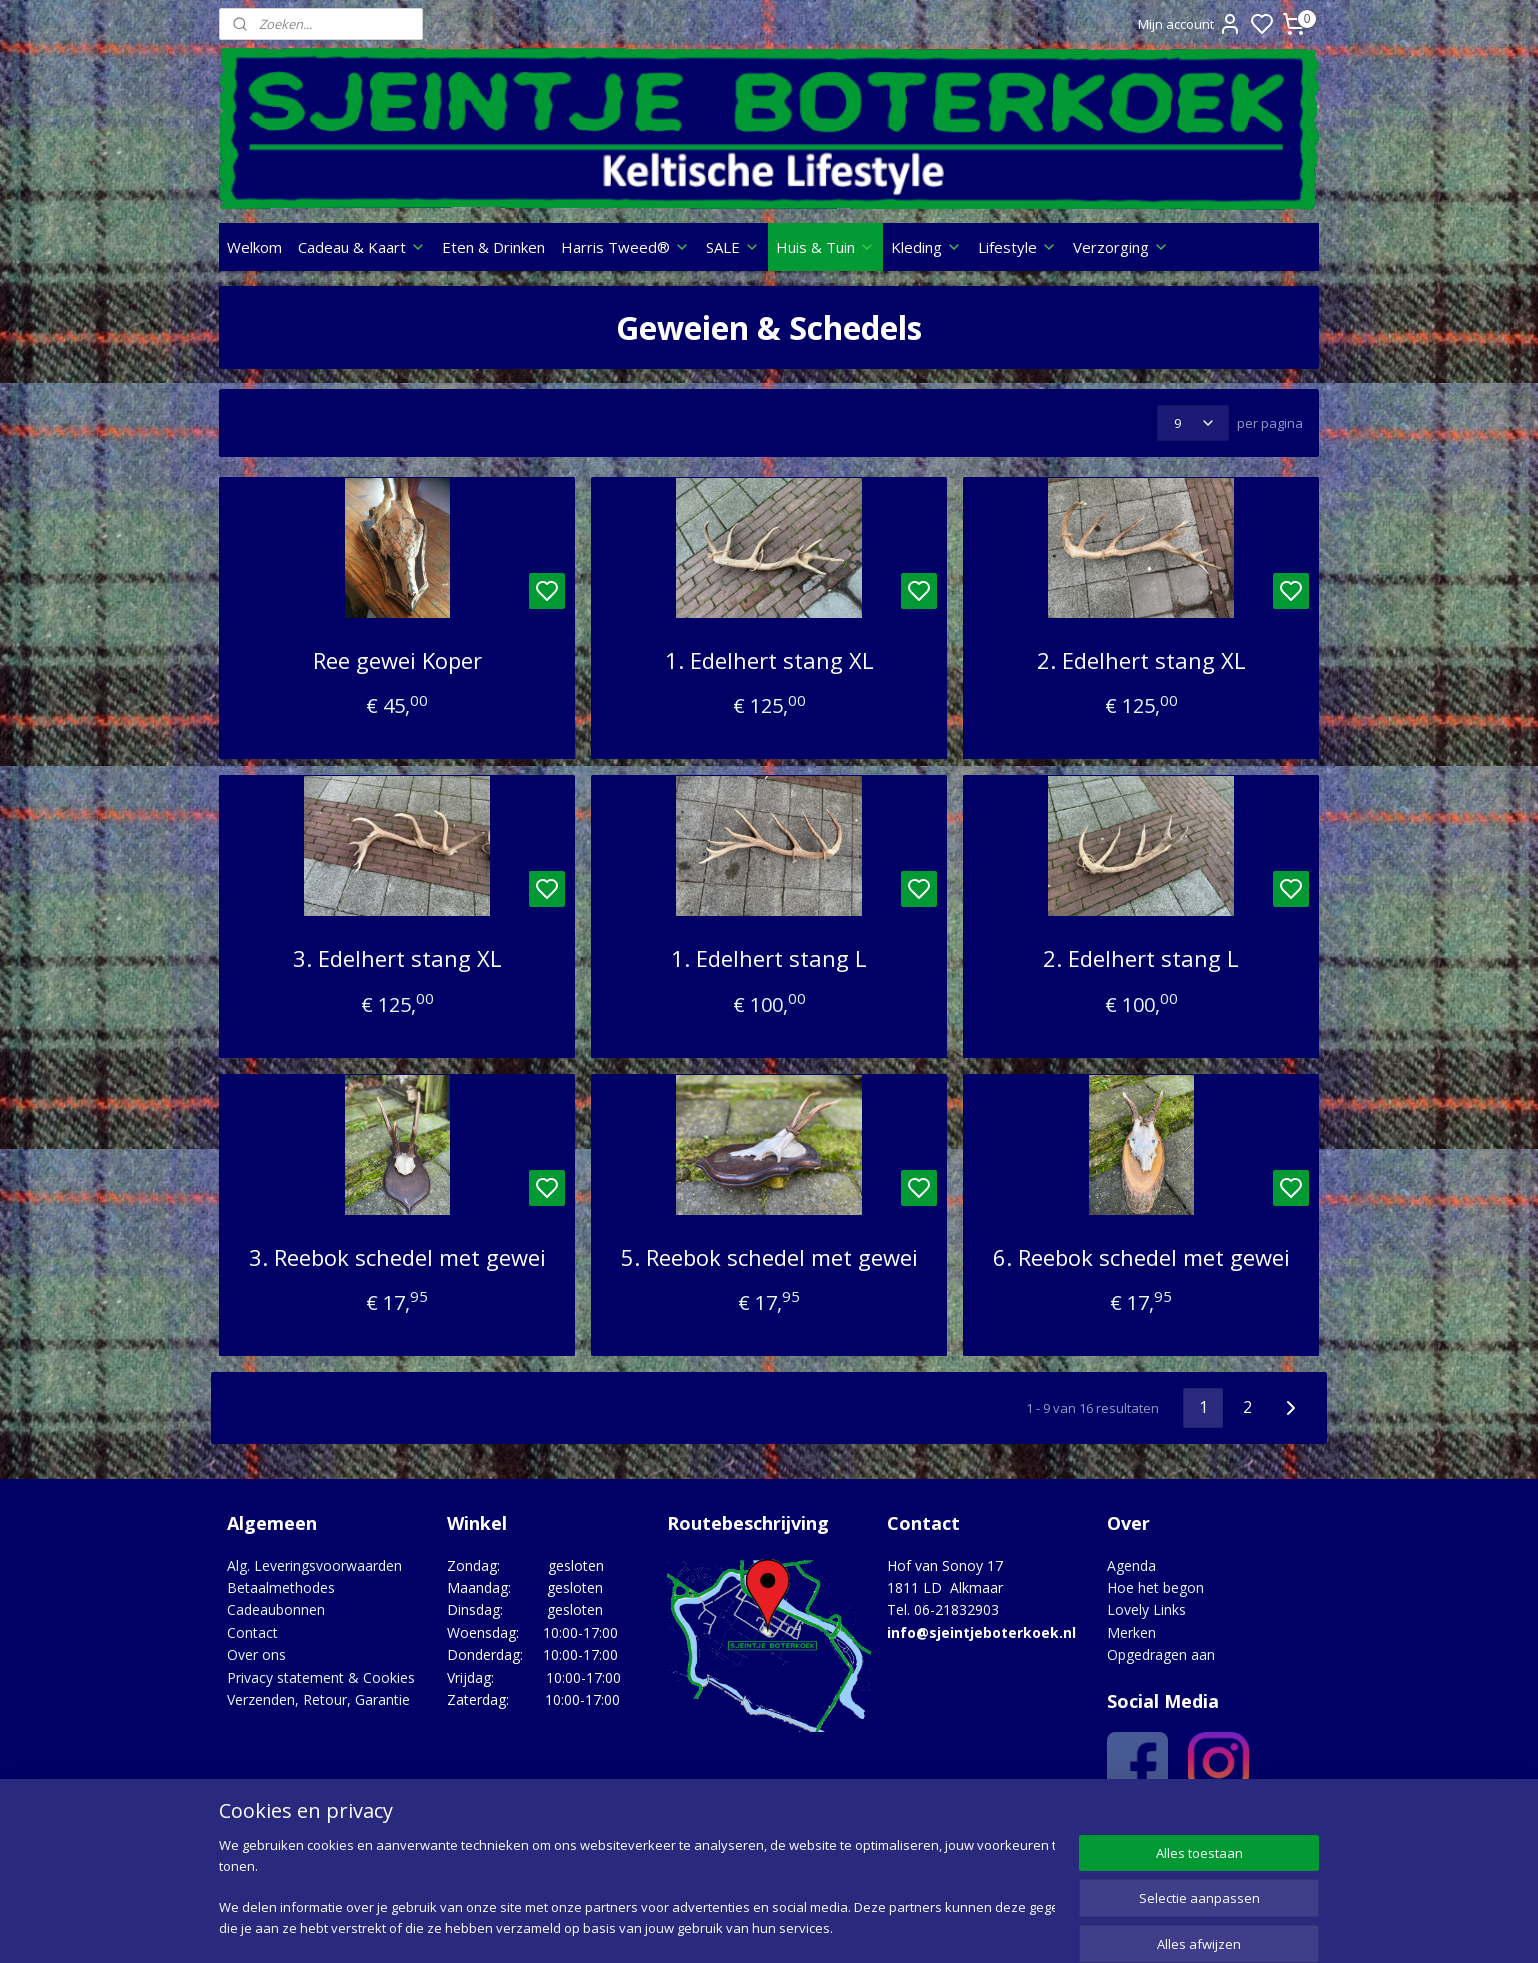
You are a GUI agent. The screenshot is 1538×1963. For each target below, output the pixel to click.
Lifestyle (1017, 247)
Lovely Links (1146, 1609)
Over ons (256, 1654)
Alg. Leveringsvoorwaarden (314, 1565)
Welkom (254, 247)
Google (1275, 1826)
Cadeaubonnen (276, 1609)
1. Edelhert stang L (769, 958)
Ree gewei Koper (396, 660)
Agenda (1131, 1565)
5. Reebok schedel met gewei (768, 1257)
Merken (1131, 1632)
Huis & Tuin (825, 247)
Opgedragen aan (1161, 1654)
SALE (733, 247)
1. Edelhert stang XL (768, 660)
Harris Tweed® (625, 247)
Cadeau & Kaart (362, 247)
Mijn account (1190, 24)
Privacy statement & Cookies (321, 1677)
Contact (252, 1632)
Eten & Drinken (493, 247)
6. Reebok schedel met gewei (1140, 1257)
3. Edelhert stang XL (396, 958)
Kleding (926, 247)
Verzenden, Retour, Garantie (318, 1699)
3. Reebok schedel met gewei (396, 1257)
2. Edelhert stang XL (1140, 660)
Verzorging (1121, 247)
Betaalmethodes (281, 1587)
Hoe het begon (1155, 1587)
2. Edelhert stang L (1141, 958)
